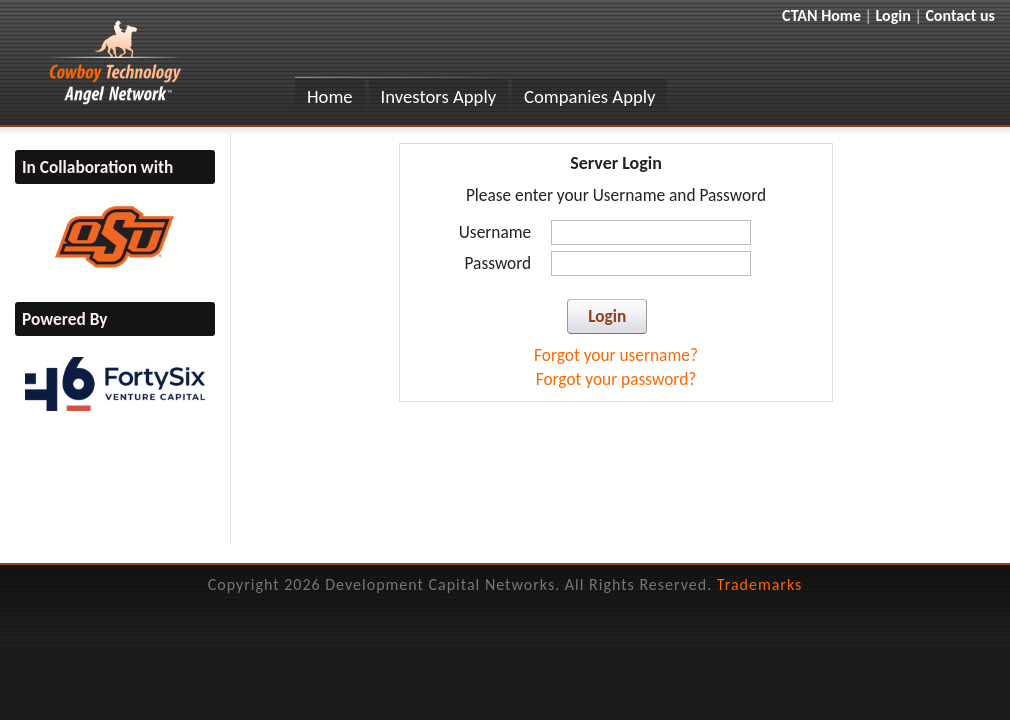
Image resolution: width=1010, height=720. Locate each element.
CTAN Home (821, 15)
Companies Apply (589, 96)
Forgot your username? (616, 355)
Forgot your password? (616, 379)
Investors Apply (439, 96)
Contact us (960, 15)
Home (330, 96)
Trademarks (760, 584)
